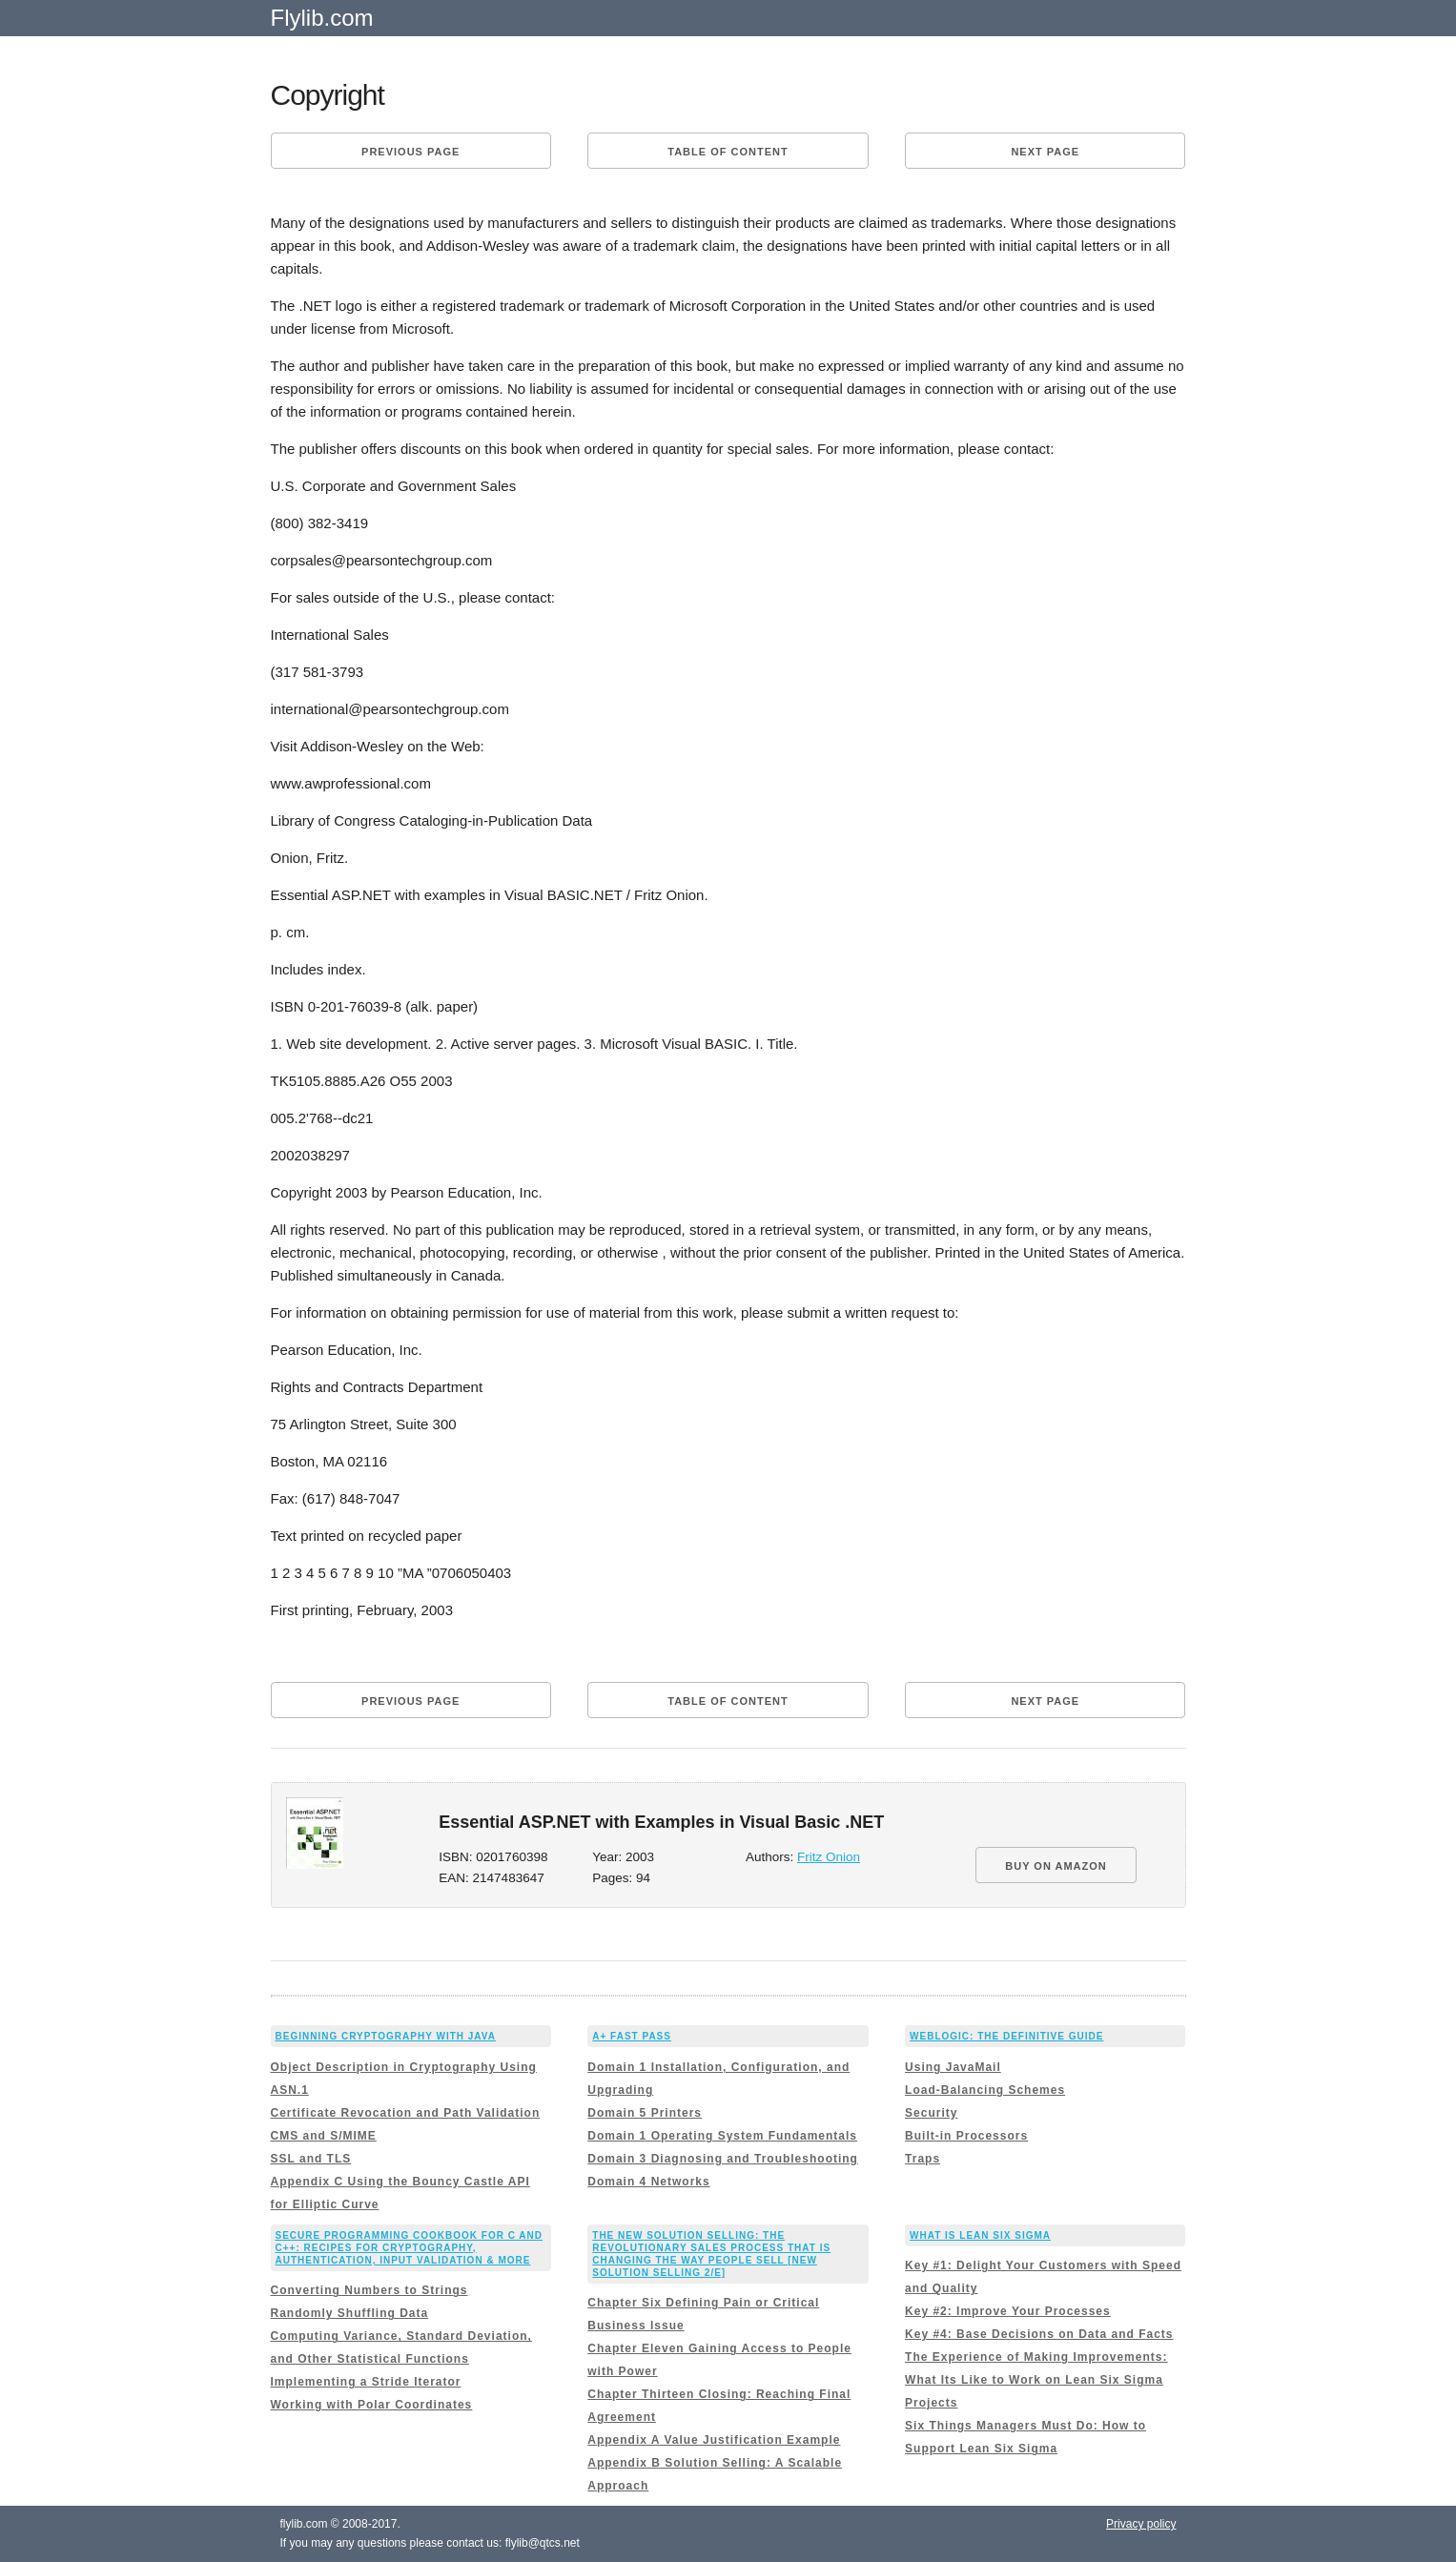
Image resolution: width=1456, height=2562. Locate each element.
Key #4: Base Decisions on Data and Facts (1039, 2334)
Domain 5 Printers (644, 2113)
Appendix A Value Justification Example (713, 2440)
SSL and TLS (311, 2158)
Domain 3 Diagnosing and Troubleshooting (722, 2158)
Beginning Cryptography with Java (386, 2036)
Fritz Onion (828, 1857)
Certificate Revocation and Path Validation (406, 2113)
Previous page (410, 151)
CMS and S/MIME (324, 2135)
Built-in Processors (966, 2135)
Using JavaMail (953, 2067)
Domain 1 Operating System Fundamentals (722, 2135)
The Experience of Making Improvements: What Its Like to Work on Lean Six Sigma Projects (1036, 2379)
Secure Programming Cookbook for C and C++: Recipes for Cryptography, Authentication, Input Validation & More (409, 2247)
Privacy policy (1141, 2524)
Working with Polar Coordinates (372, 2404)
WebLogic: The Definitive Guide (1006, 2036)
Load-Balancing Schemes (985, 2090)
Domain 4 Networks (648, 2181)
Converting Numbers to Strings (369, 2290)
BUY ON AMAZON (1056, 1866)
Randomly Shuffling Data (350, 2313)
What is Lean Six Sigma (980, 2235)
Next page (1045, 151)
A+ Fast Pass (631, 2036)
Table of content (727, 151)
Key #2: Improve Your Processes (1008, 2311)
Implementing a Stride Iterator (366, 2381)
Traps (922, 2158)
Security (931, 2113)
